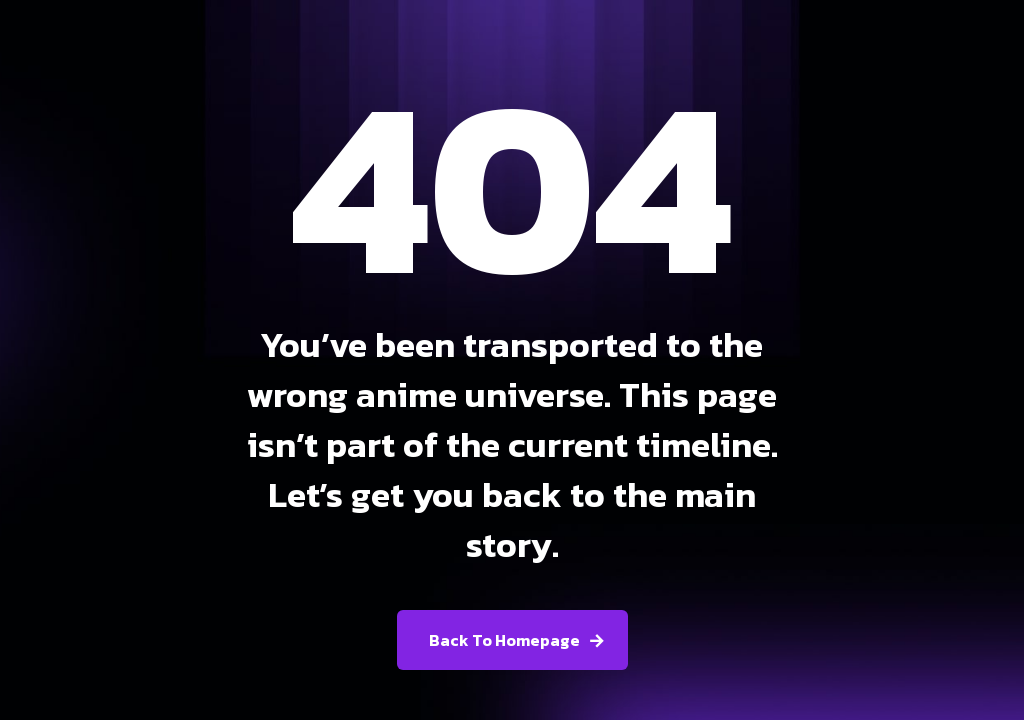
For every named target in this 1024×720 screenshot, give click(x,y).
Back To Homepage (504, 640)
